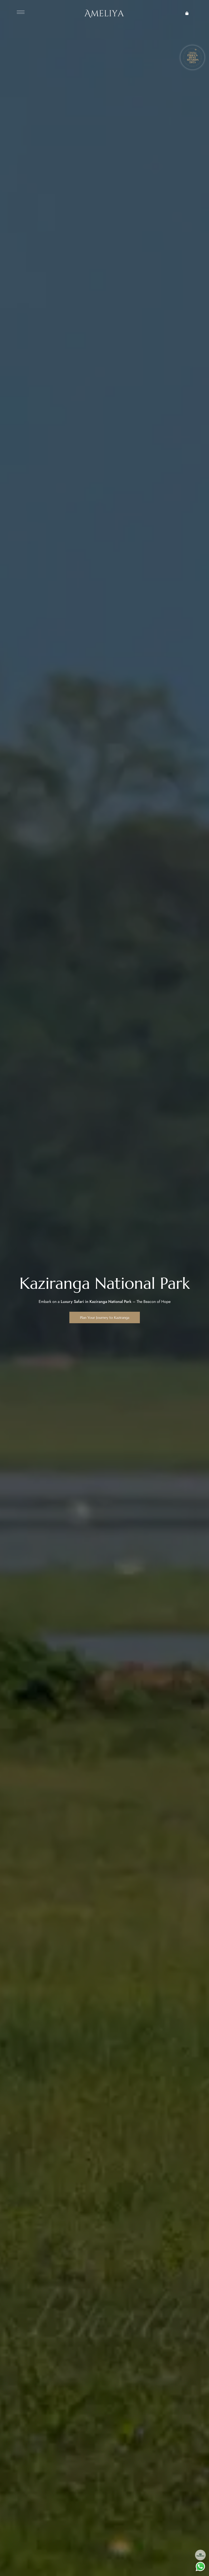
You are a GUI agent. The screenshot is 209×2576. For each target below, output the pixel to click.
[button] (104, 1317)
